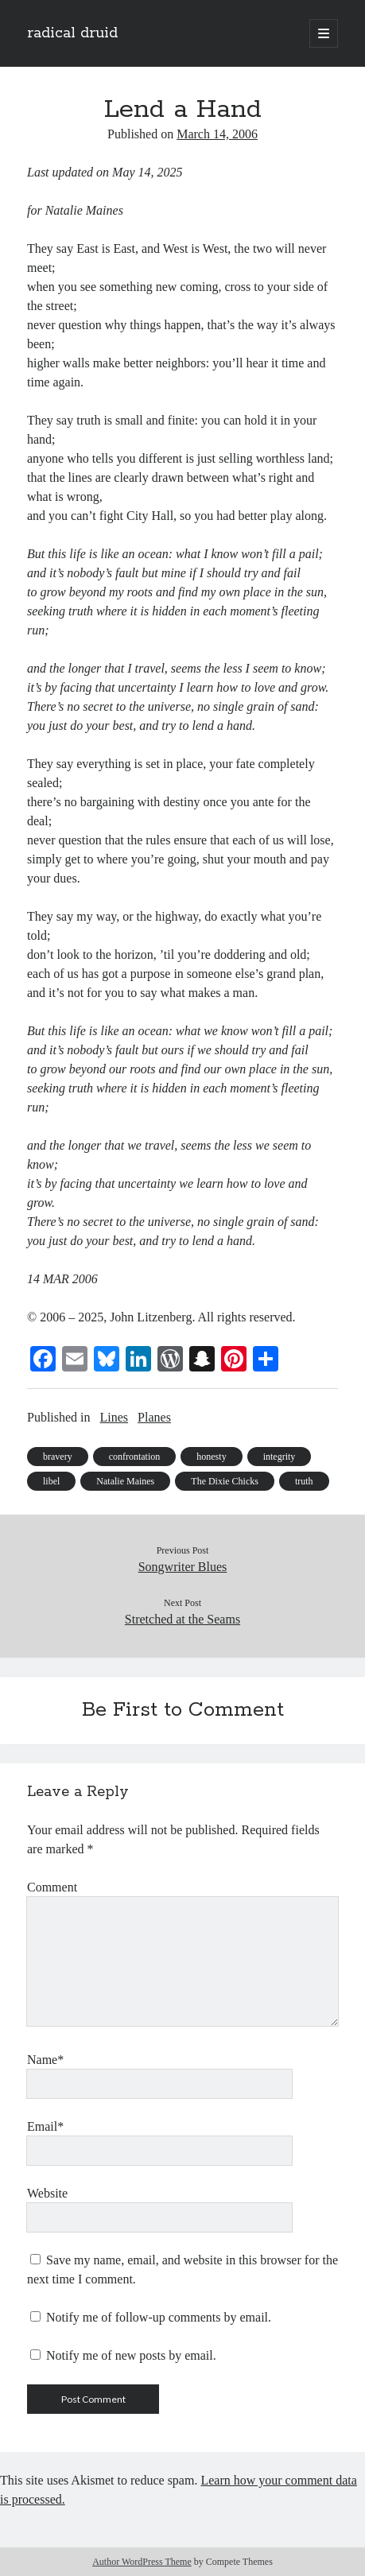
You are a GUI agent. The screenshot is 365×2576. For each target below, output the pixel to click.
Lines (114, 1417)
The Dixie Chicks (224, 1481)
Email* (45, 2126)
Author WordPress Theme (142, 2561)
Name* (45, 2059)
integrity (279, 1456)
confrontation (135, 1456)
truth (304, 1481)
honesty (211, 1456)
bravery (57, 1456)
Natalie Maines (125, 1481)
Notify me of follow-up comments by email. (158, 2317)
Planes (154, 1417)
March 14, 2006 (217, 134)
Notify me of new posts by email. (131, 2355)
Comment (52, 1887)
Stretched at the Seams (182, 1619)
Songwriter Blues (182, 1566)
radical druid (72, 33)
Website (47, 2193)
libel (51, 1481)
